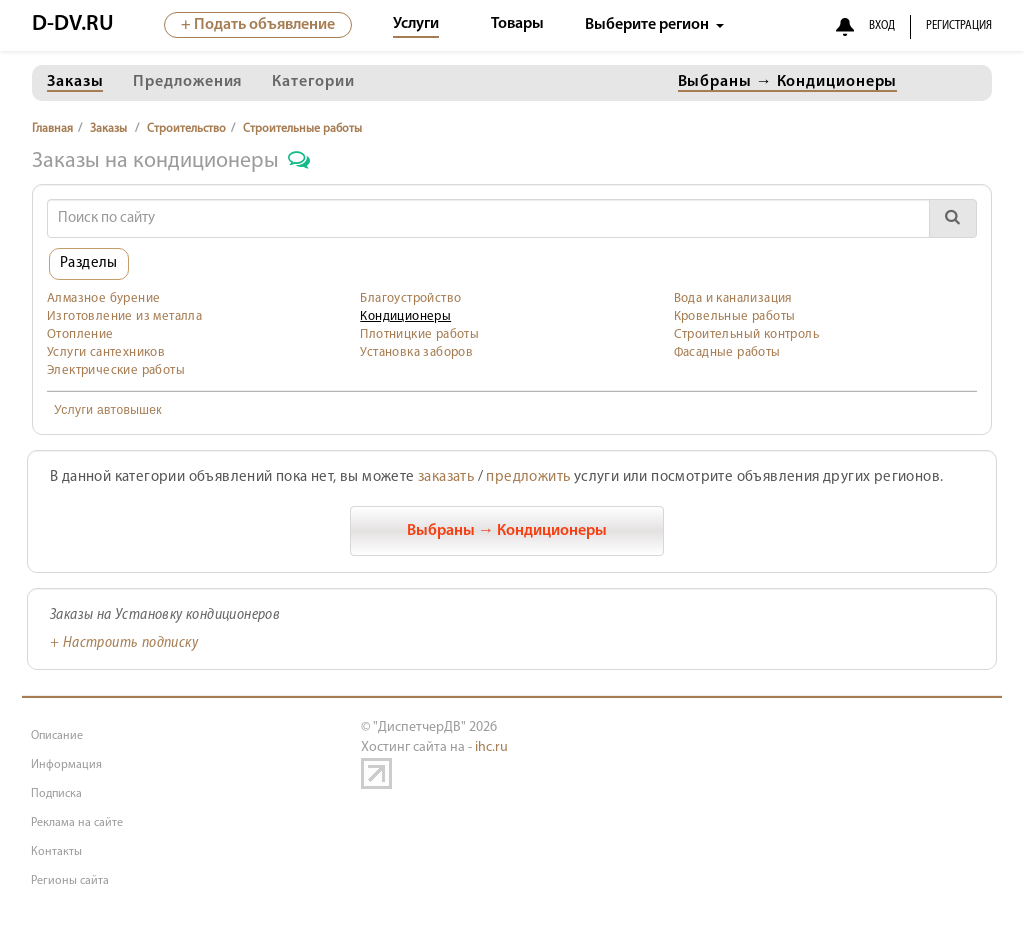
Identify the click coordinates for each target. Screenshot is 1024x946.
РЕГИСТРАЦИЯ (959, 26)
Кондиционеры (405, 316)
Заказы (108, 129)
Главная (52, 129)
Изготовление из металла (124, 316)
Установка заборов (416, 352)
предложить (528, 477)
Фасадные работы (727, 352)
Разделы (89, 263)
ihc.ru (491, 747)
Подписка (56, 794)
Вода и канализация (733, 298)
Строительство (186, 129)
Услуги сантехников (106, 352)
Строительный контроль (746, 334)
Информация (66, 765)
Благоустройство (410, 298)
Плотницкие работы (419, 334)
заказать (446, 477)
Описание (57, 736)
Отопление (80, 334)
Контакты (56, 852)
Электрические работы (116, 370)
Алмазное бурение (103, 298)
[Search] (488, 218)
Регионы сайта (70, 881)
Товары (517, 24)
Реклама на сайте (77, 823)
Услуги (416, 24)
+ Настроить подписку (124, 643)
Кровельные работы (735, 316)
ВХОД (882, 26)
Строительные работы (302, 129)
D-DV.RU (73, 24)
